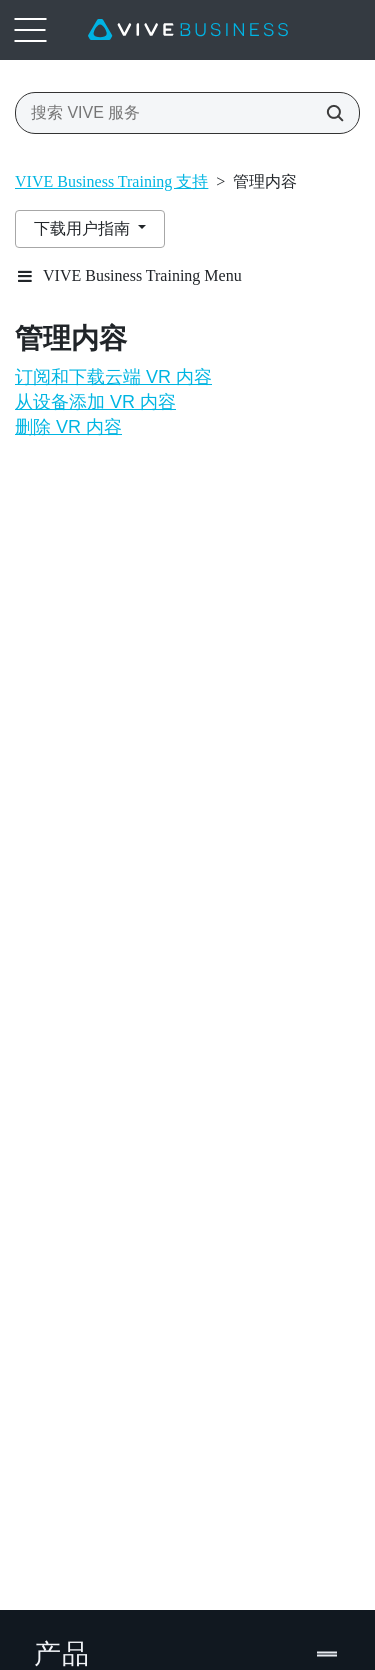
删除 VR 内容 (68, 427)
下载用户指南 (84, 228)
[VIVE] (188, 30)
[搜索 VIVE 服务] (329, 113)
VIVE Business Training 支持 (111, 181)
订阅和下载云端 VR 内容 (113, 377)
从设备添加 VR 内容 (95, 402)
